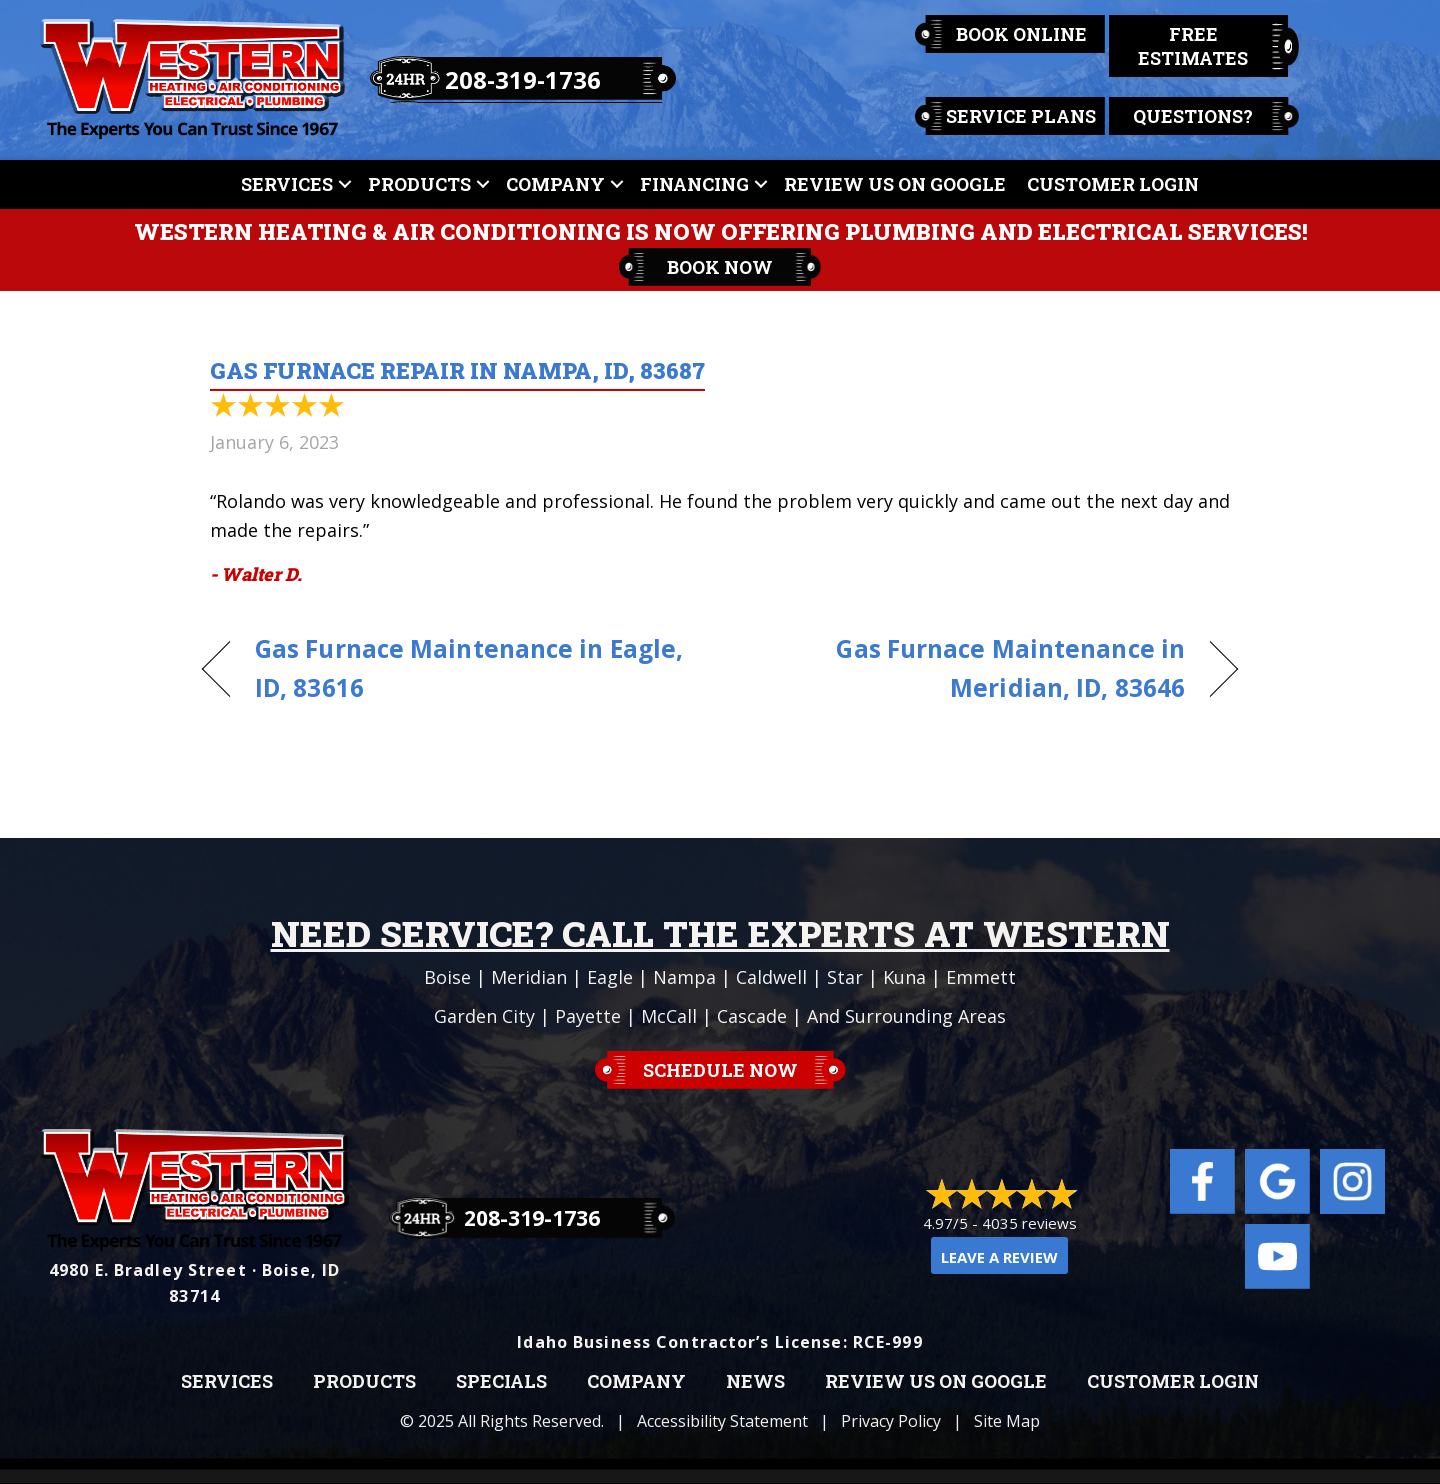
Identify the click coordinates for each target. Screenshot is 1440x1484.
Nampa (684, 977)
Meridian (529, 977)
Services (287, 184)
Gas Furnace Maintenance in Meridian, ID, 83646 (968, 668)
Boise (447, 977)
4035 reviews (1029, 1223)
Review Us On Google (895, 184)
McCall (669, 1016)
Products (419, 184)
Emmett (981, 977)
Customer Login (1113, 184)
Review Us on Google (936, 1382)
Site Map (1007, 1421)
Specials (501, 1382)
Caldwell (771, 977)
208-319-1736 (523, 79)
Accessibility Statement (722, 1421)
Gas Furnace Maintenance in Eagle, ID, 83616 (469, 668)
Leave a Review (999, 1257)
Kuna (904, 977)
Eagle (610, 977)
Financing (694, 184)
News (755, 1382)
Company (555, 184)
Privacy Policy (891, 1421)
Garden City (484, 1016)
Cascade (752, 1016)
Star (845, 977)
